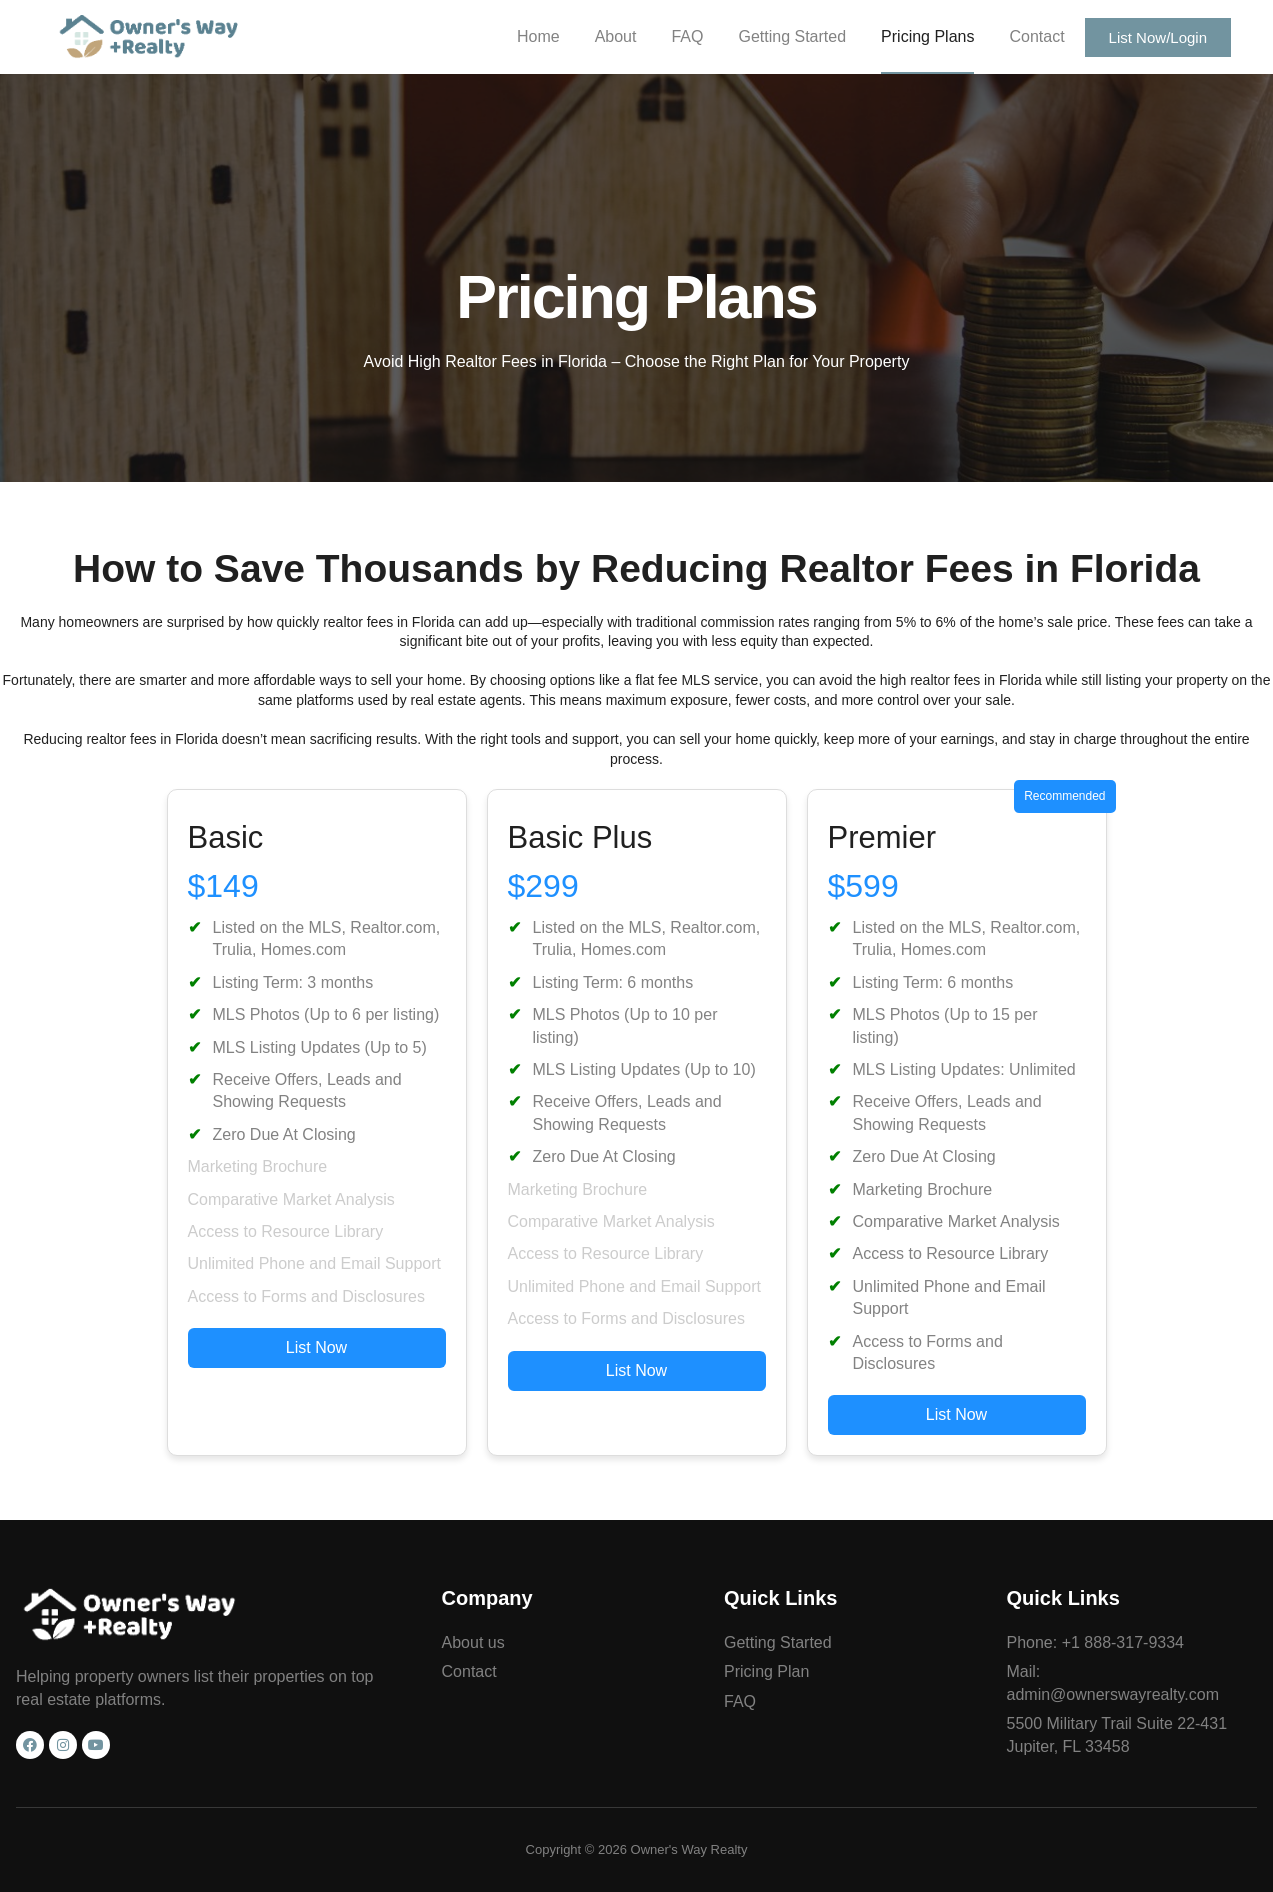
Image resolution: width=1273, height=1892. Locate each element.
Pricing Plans (927, 36)
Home (538, 36)
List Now (316, 1347)
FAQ (687, 36)
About (616, 36)
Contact (1036, 36)
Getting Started (792, 36)
